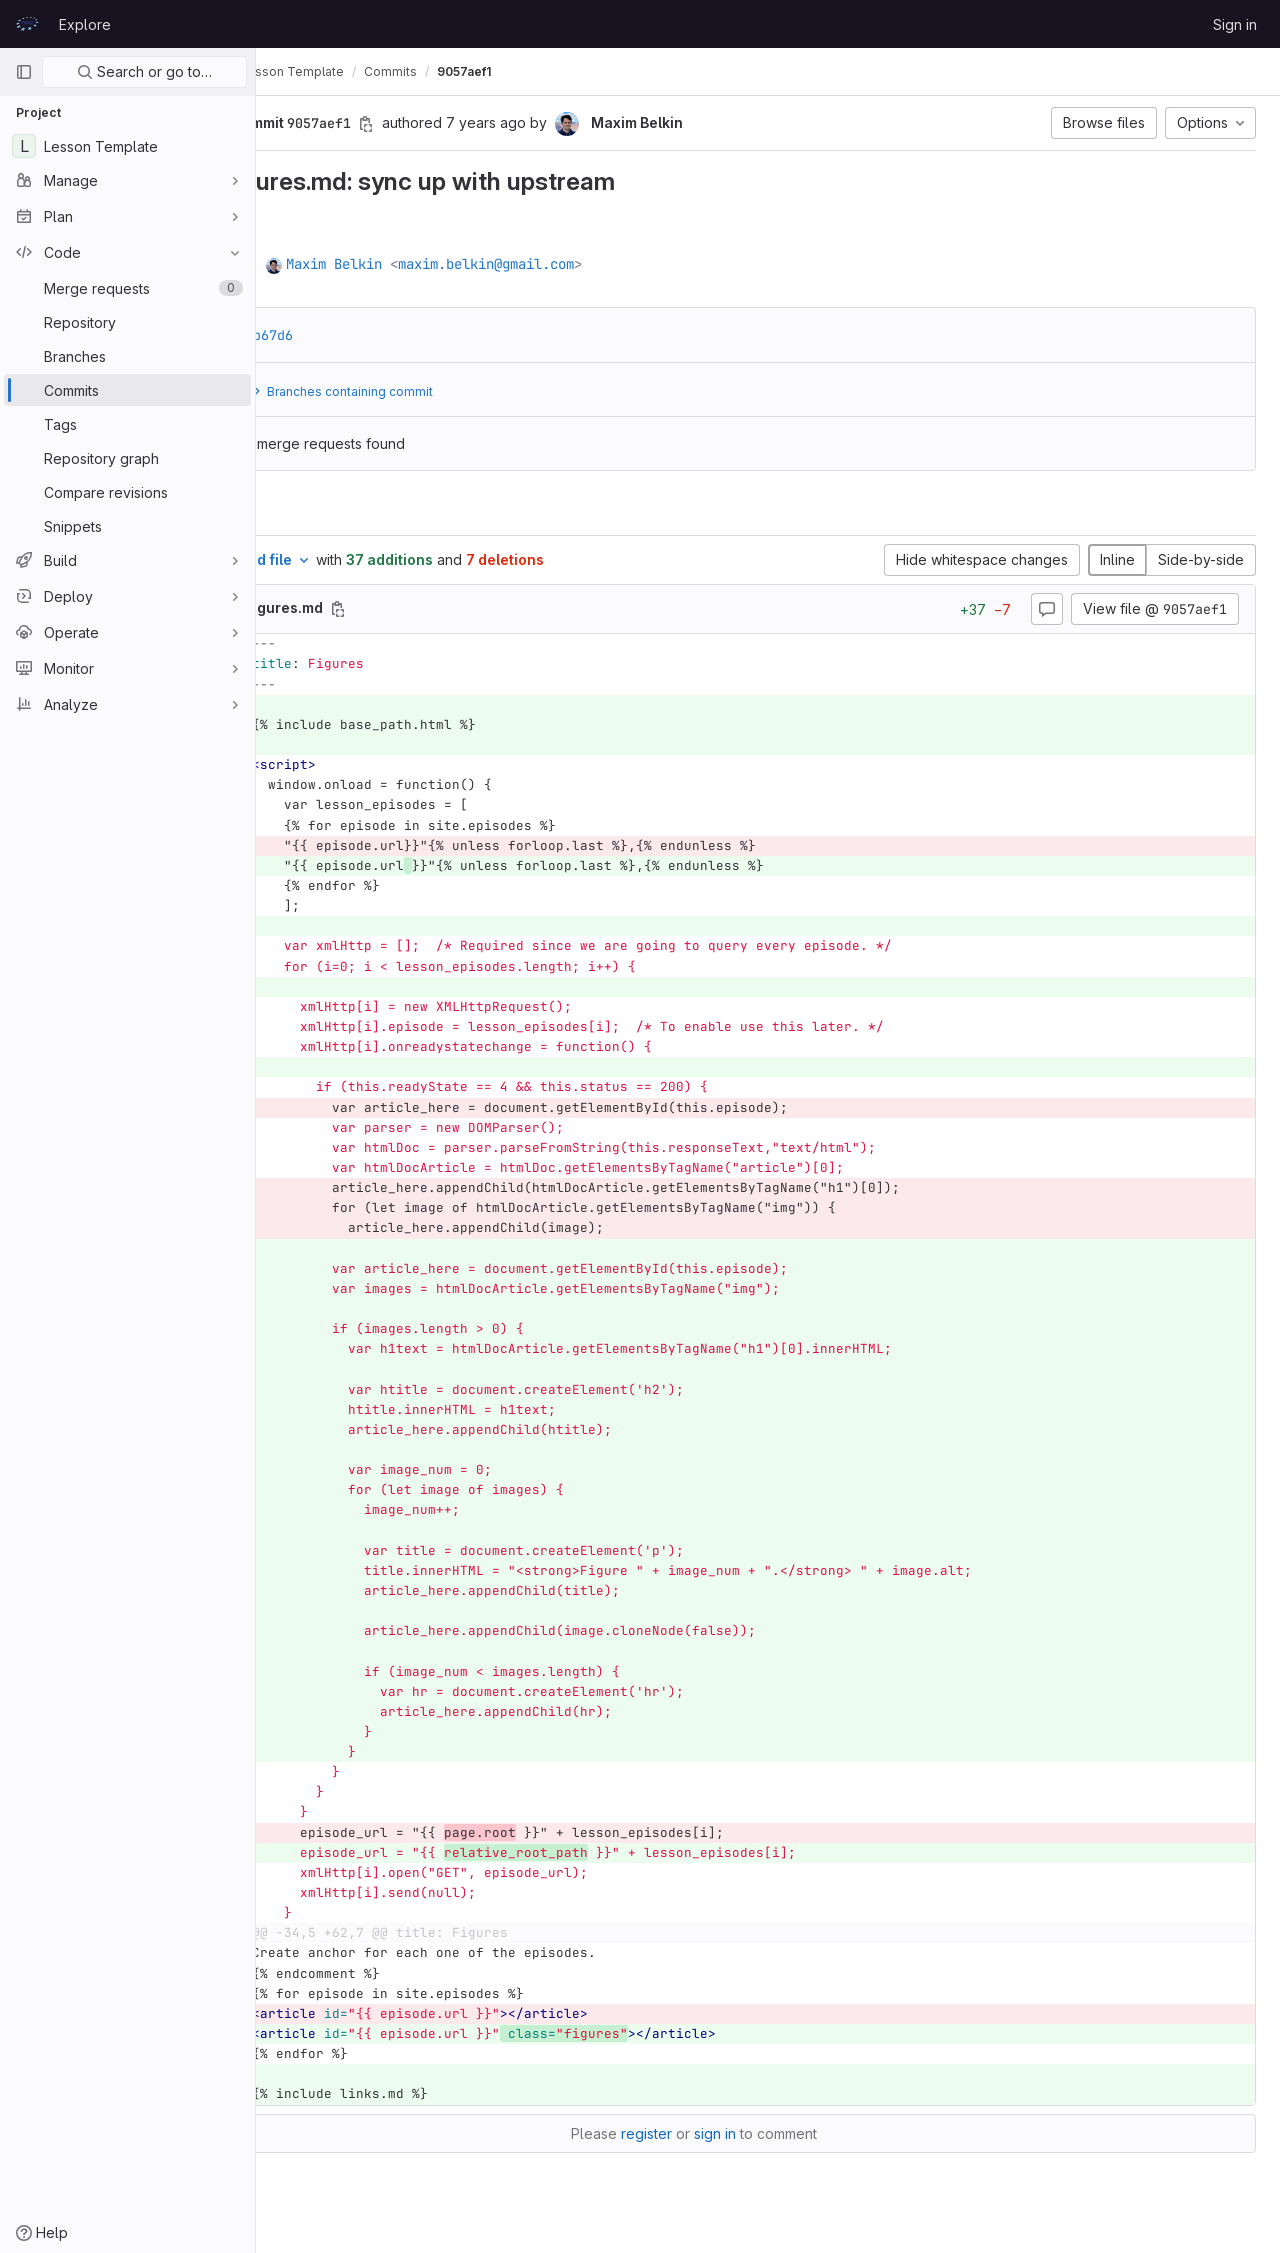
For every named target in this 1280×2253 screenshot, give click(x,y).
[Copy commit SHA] (513, 124)
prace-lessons (323, 71)
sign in (789, 2133)
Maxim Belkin (481, 264)
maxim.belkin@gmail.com (633, 264)
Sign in (1235, 24)
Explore (85, 24)
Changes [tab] (336, 510)
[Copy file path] (485, 609)
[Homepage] (27, 24)
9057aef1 (611, 71)
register (720, 2133)
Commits (537, 71)
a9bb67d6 (408, 335)
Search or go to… (144, 71)
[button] (331, 123)
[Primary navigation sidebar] (24, 72)
